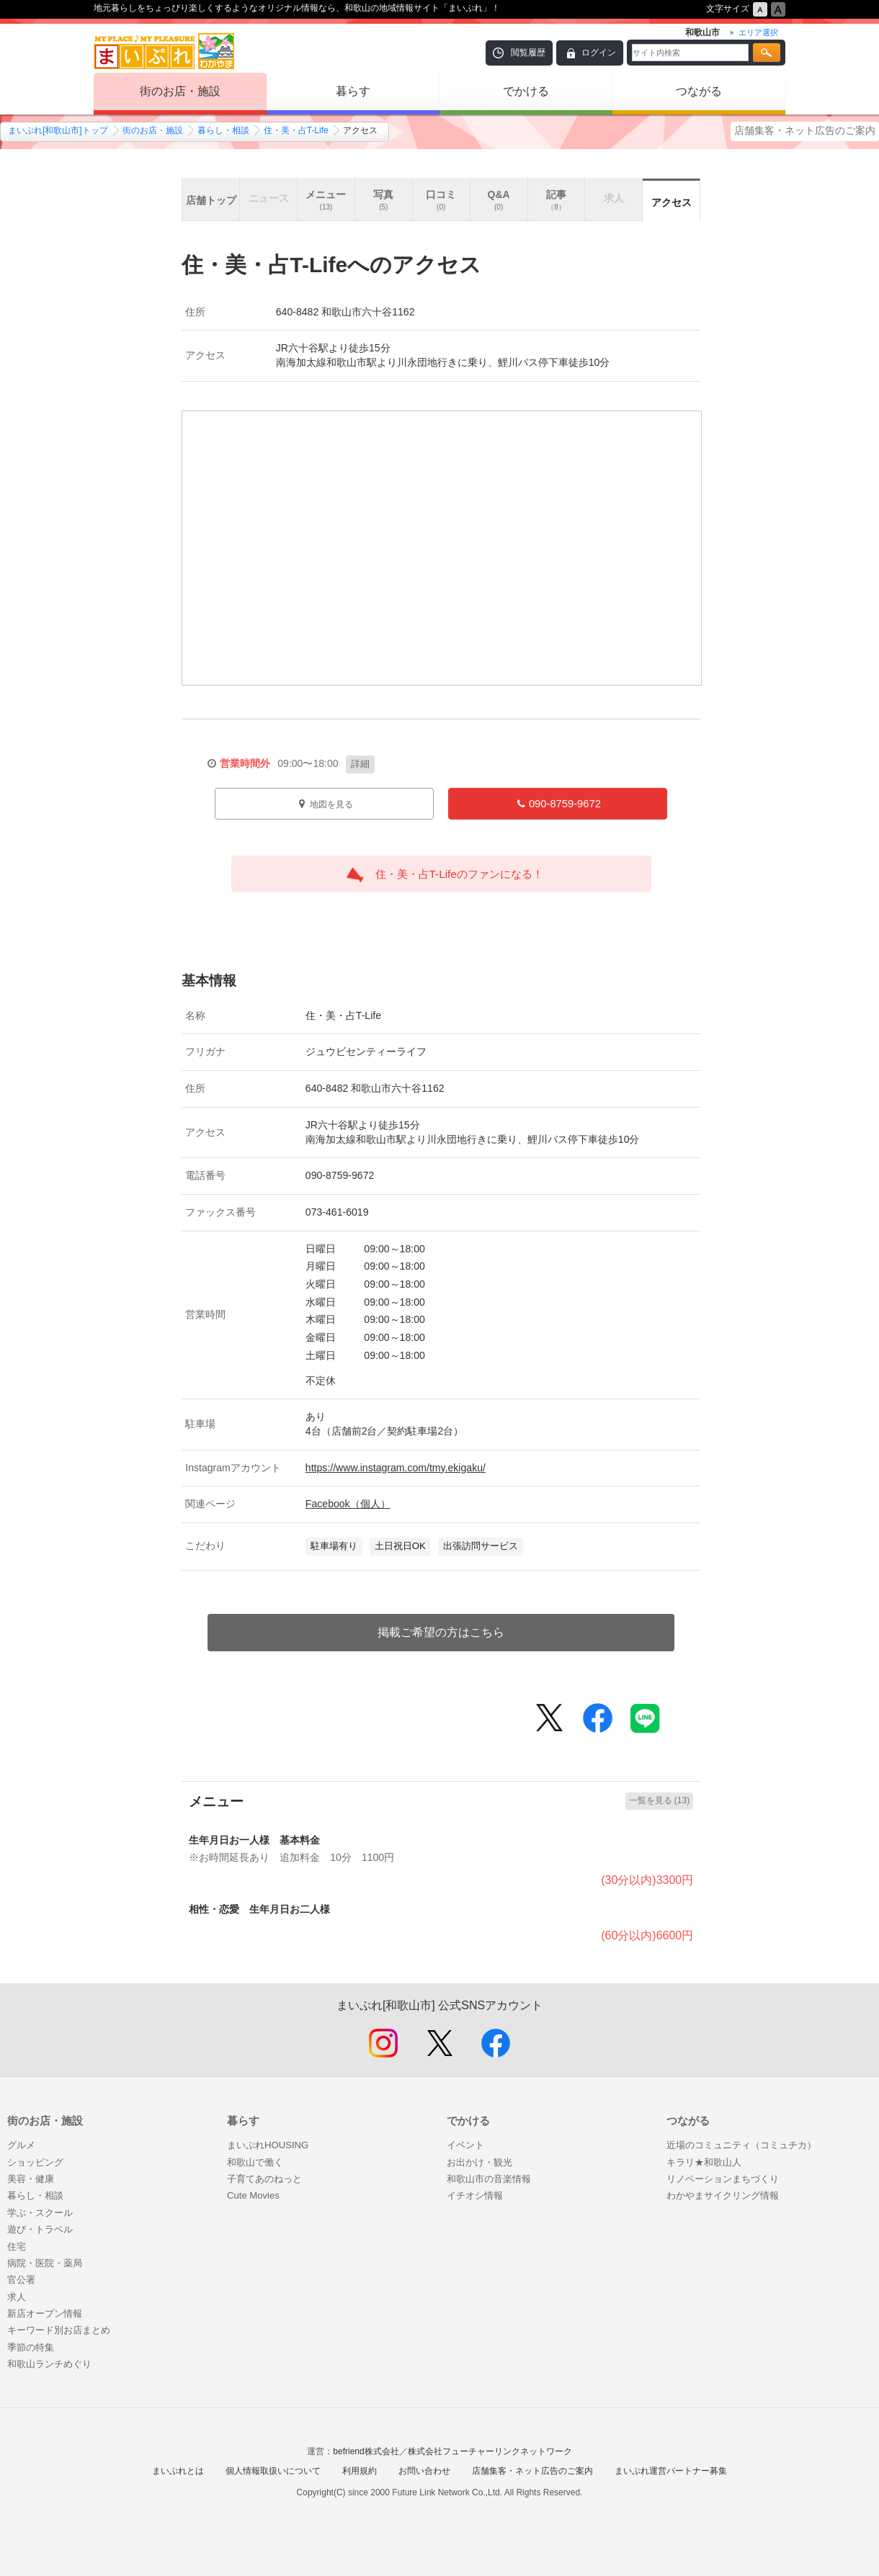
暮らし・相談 (223, 130)
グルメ (21, 2145)
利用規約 (359, 2471)
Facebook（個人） (348, 1503)
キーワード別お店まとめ (58, 2330)
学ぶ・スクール (40, 2212)
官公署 (21, 2279)
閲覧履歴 (528, 53)
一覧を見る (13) (659, 1800)
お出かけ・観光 (479, 2162)
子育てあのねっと (264, 2178)
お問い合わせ (424, 2471)
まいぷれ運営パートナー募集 (671, 2471)
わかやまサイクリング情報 (722, 2195)
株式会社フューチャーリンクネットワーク (490, 2451)
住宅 (16, 2246)
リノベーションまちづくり (722, 2178)
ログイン (598, 53)
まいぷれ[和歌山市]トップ (58, 130)
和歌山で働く (255, 2162)
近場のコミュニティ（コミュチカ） (741, 2145)
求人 (16, 2297)
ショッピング (35, 2162)
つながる (699, 91)
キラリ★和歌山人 (703, 2162)
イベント (465, 2145)
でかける (526, 91)
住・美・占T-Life (296, 130)
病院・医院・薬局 (44, 2263)
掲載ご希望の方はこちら (441, 1632)
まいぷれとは (178, 2471)
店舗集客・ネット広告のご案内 (804, 130)
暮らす (353, 91)
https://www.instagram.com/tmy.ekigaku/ (395, 1467)
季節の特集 (30, 2347)
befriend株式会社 (365, 2451)
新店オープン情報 (44, 2313)
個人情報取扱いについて (273, 2471)
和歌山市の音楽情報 (489, 2178)
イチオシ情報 (475, 2195)
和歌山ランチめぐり (49, 2364)
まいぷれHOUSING (267, 2145)
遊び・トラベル (40, 2229)
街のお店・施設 (180, 91)
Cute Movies (253, 2195)
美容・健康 (30, 2178)
